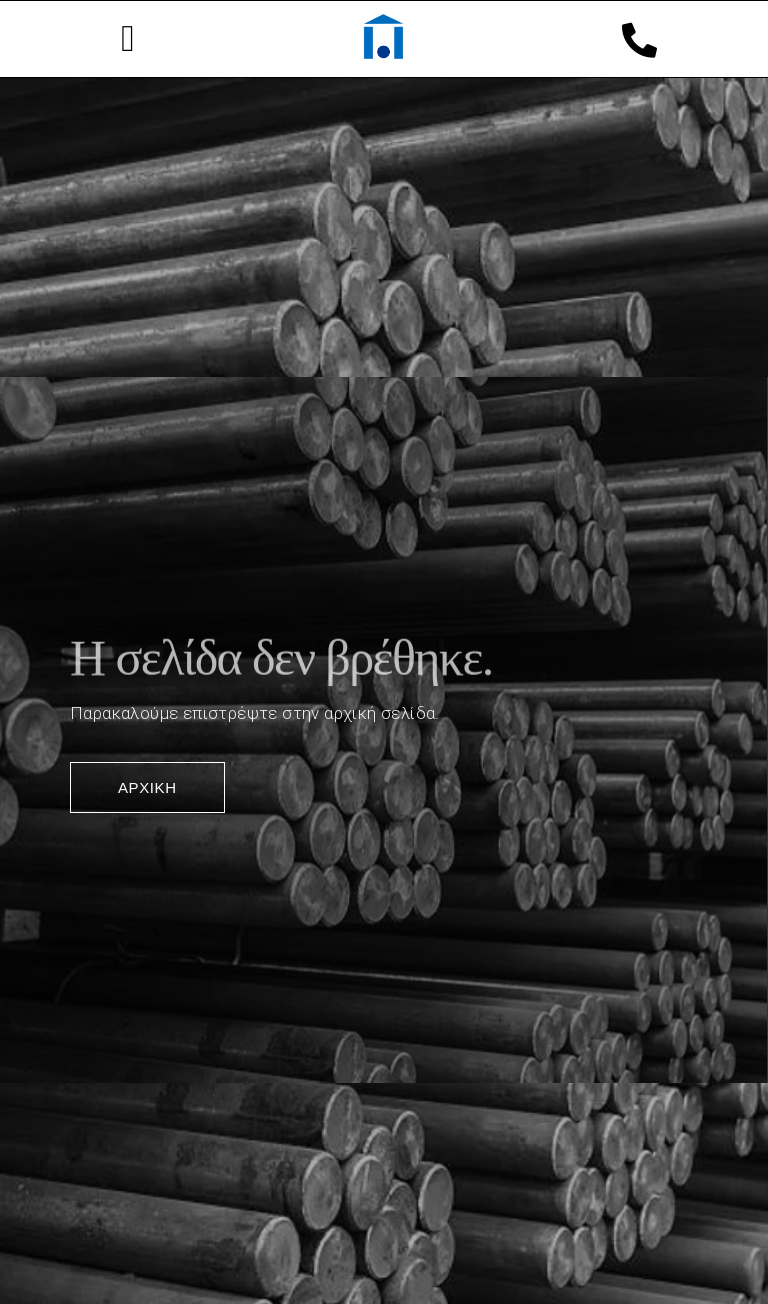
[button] (128, 39)
